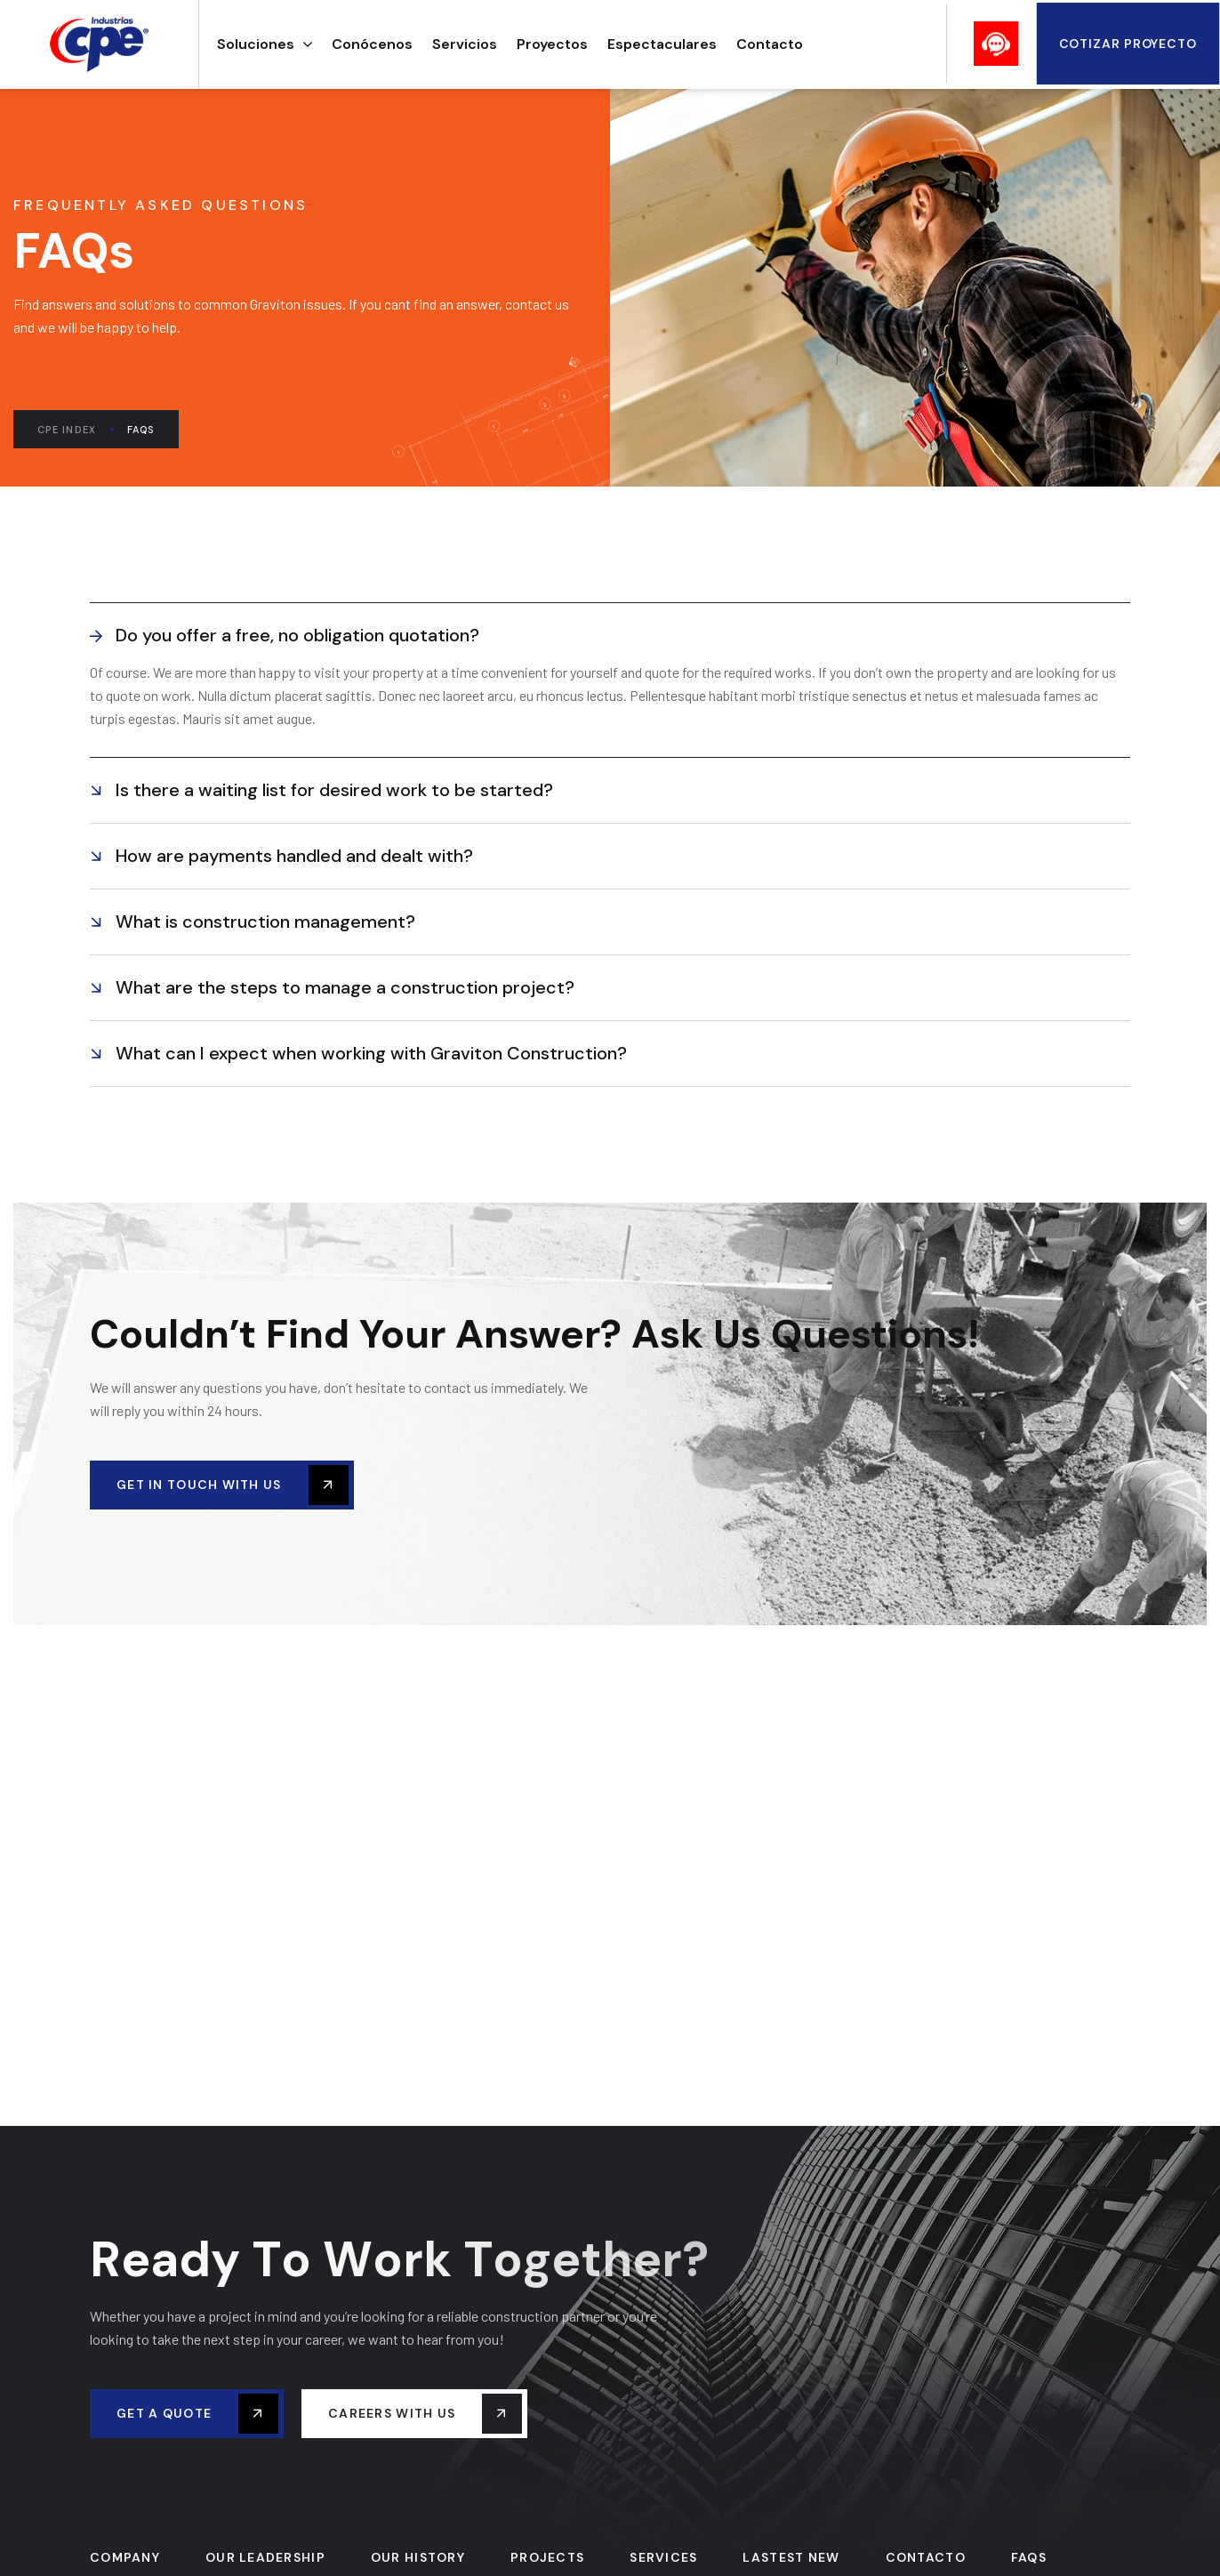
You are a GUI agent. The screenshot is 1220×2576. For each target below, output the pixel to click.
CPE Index (75, 429)
